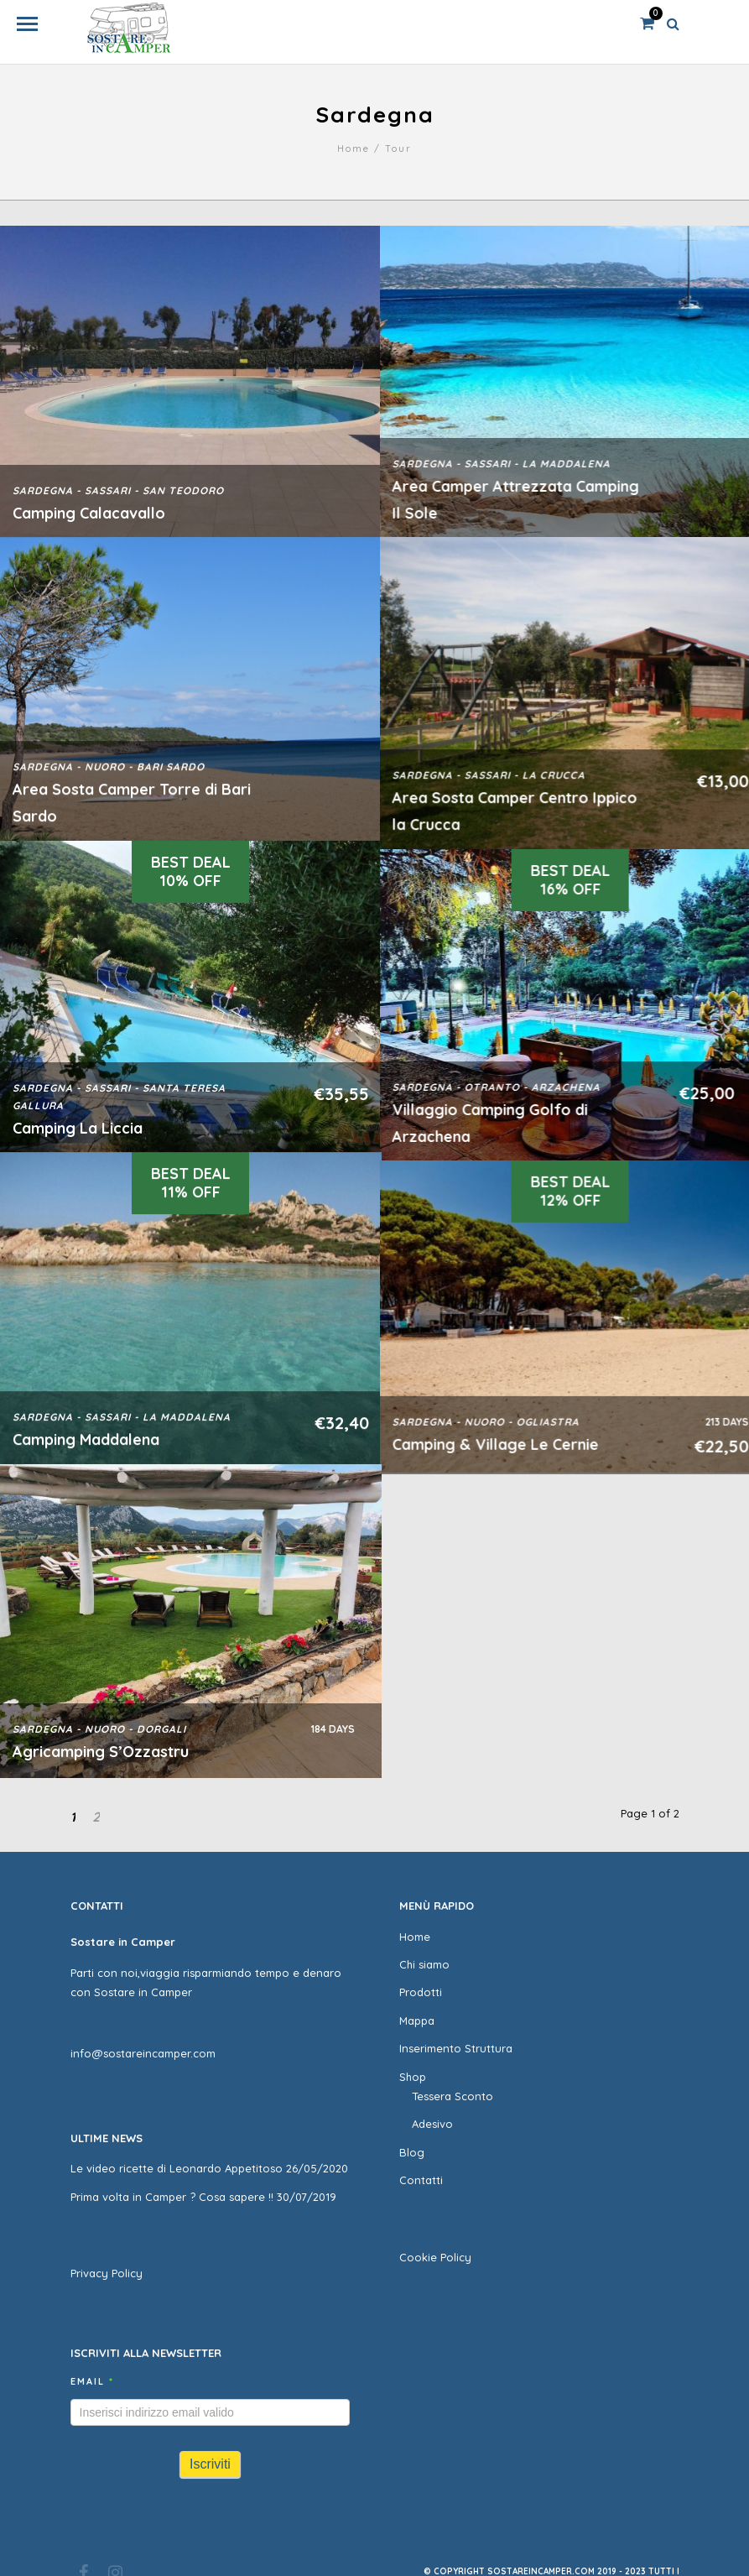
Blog (411, 2152)
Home (353, 148)
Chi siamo (424, 1964)
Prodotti (420, 1992)
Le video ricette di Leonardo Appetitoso (176, 2168)
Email (92, 2381)
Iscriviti (210, 2464)
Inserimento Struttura (455, 2048)
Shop (412, 2076)
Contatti (421, 2180)
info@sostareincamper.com (143, 2053)
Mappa (416, 2020)
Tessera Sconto (452, 2096)
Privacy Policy (106, 2273)
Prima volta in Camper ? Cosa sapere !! (171, 2196)
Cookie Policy (435, 2257)
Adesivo (432, 2123)
